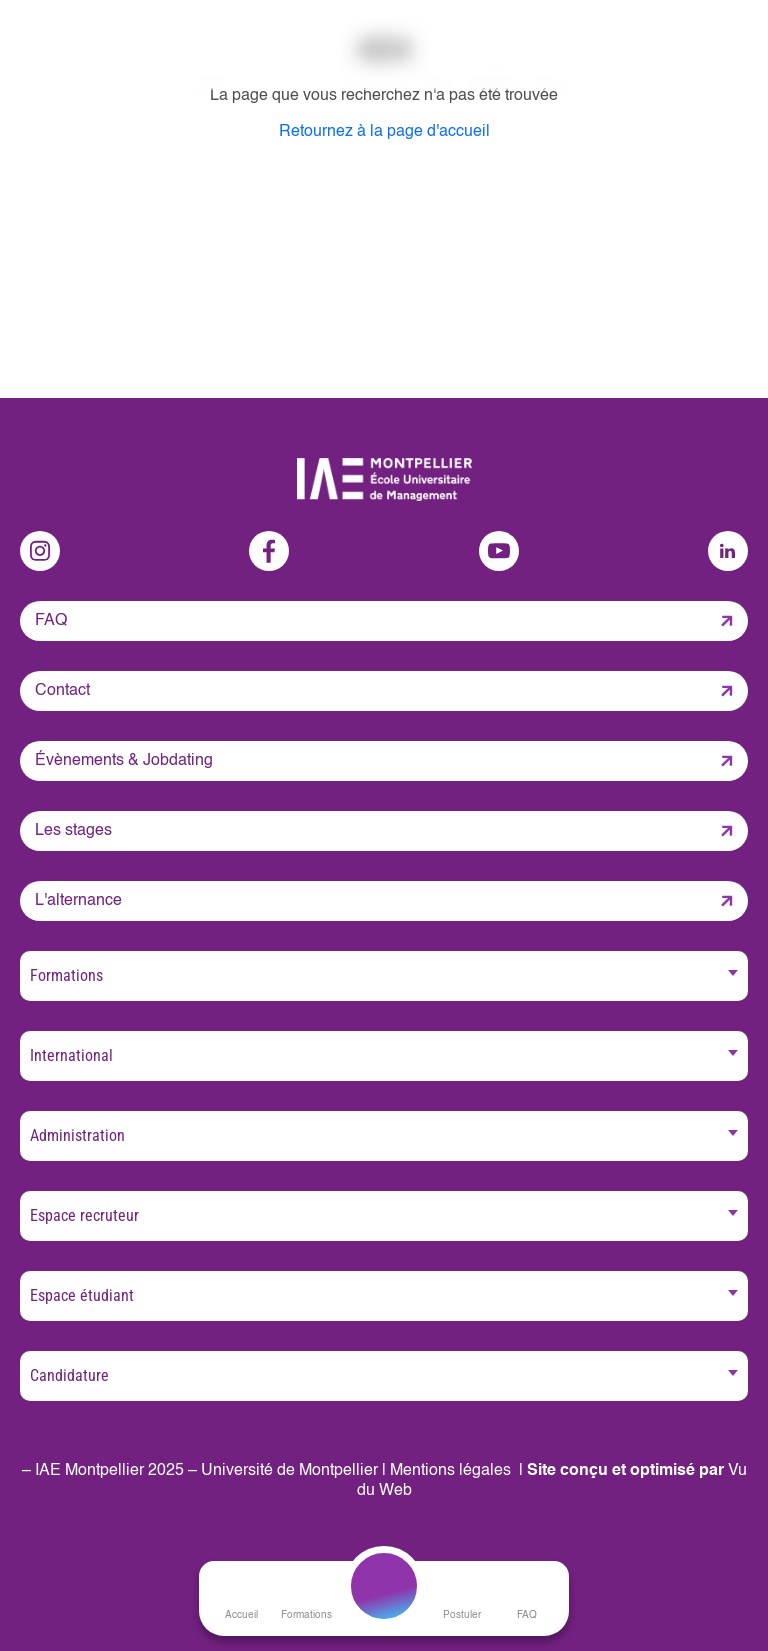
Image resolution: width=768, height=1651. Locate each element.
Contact (62, 691)
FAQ (51, 621)
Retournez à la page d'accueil (384, 132)
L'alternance (78, 901)
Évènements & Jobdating (124, 761)
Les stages (73, 831)
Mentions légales (450, 1471)
